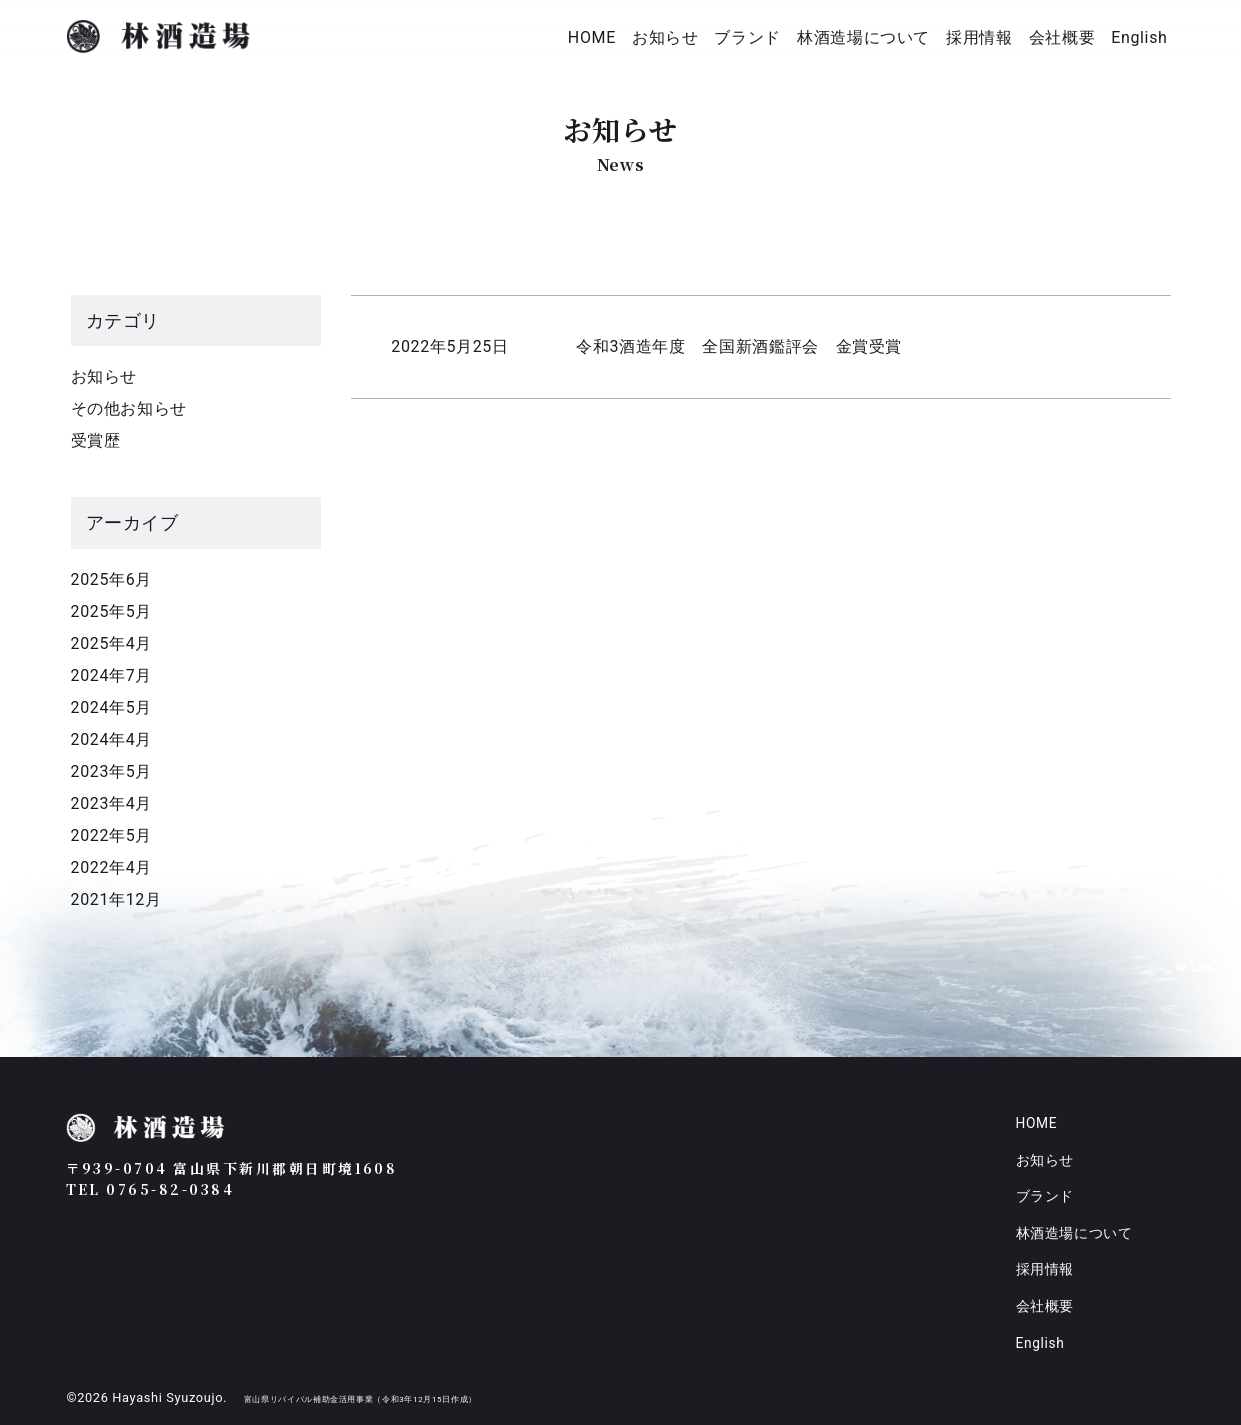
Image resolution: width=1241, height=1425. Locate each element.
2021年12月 (116, 899)
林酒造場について (863, 37)
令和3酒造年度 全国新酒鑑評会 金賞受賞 (739, 346)
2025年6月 (111, 579)
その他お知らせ (129, 408)
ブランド (747, 37)
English (1139, 37)
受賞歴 (96, 440)
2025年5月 (111, 611)
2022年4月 (111, 867)
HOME (592, 37)
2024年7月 (111, 675)
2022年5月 (111, 835)
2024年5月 (111, 707)
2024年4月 (111, 739)
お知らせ (665, 37)
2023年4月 (111, 803)
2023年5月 (111, 771)
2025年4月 (111, 643)
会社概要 (1062, 37)
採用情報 (979, 37)
